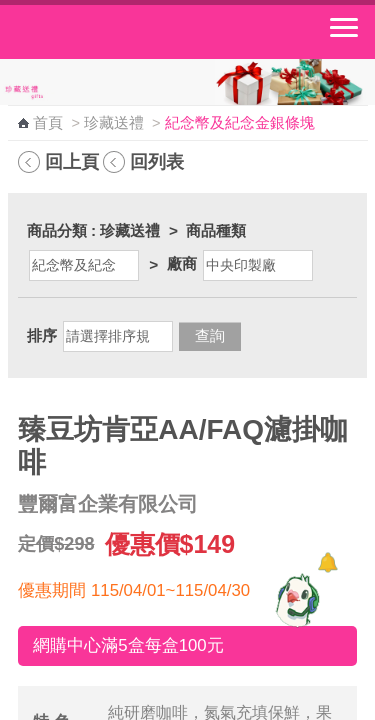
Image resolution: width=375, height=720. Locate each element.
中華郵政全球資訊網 (125, 32)
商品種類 (216, 230)
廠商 (182, 263)
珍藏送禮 (114, 123)
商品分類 (57, 230)
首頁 (48, 123)
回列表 (157, 161)
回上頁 (72, 161)
